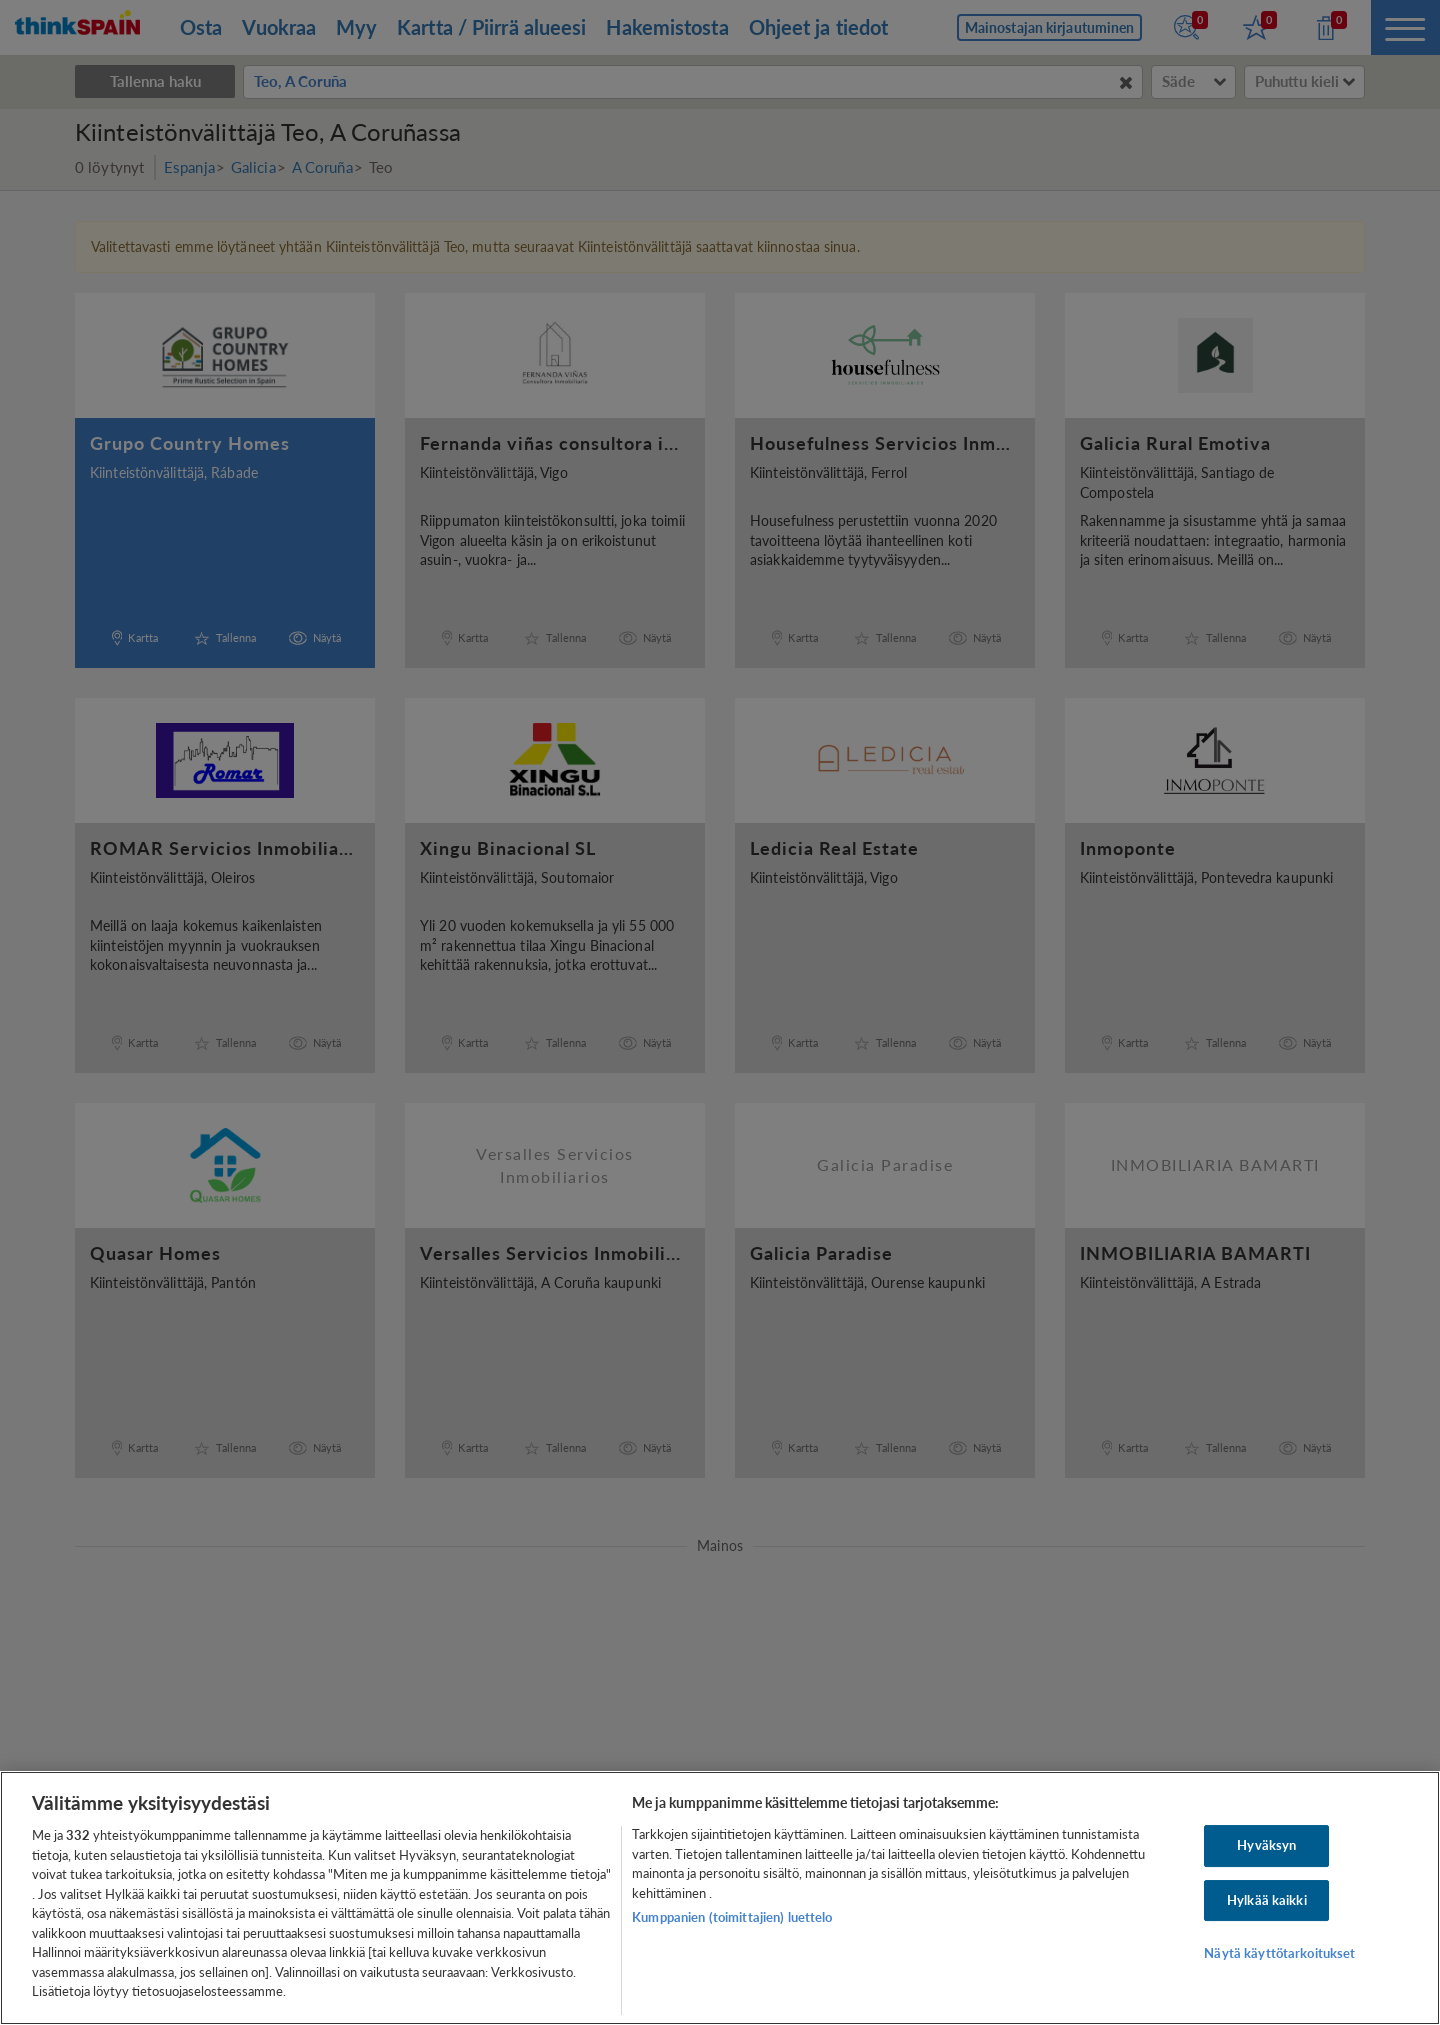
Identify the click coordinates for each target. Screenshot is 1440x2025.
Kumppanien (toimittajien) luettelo (732, 1917)
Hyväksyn (1266, 1845)
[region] (720, 1898)
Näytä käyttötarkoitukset (1279, 1954)
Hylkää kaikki (1267, 1900)
